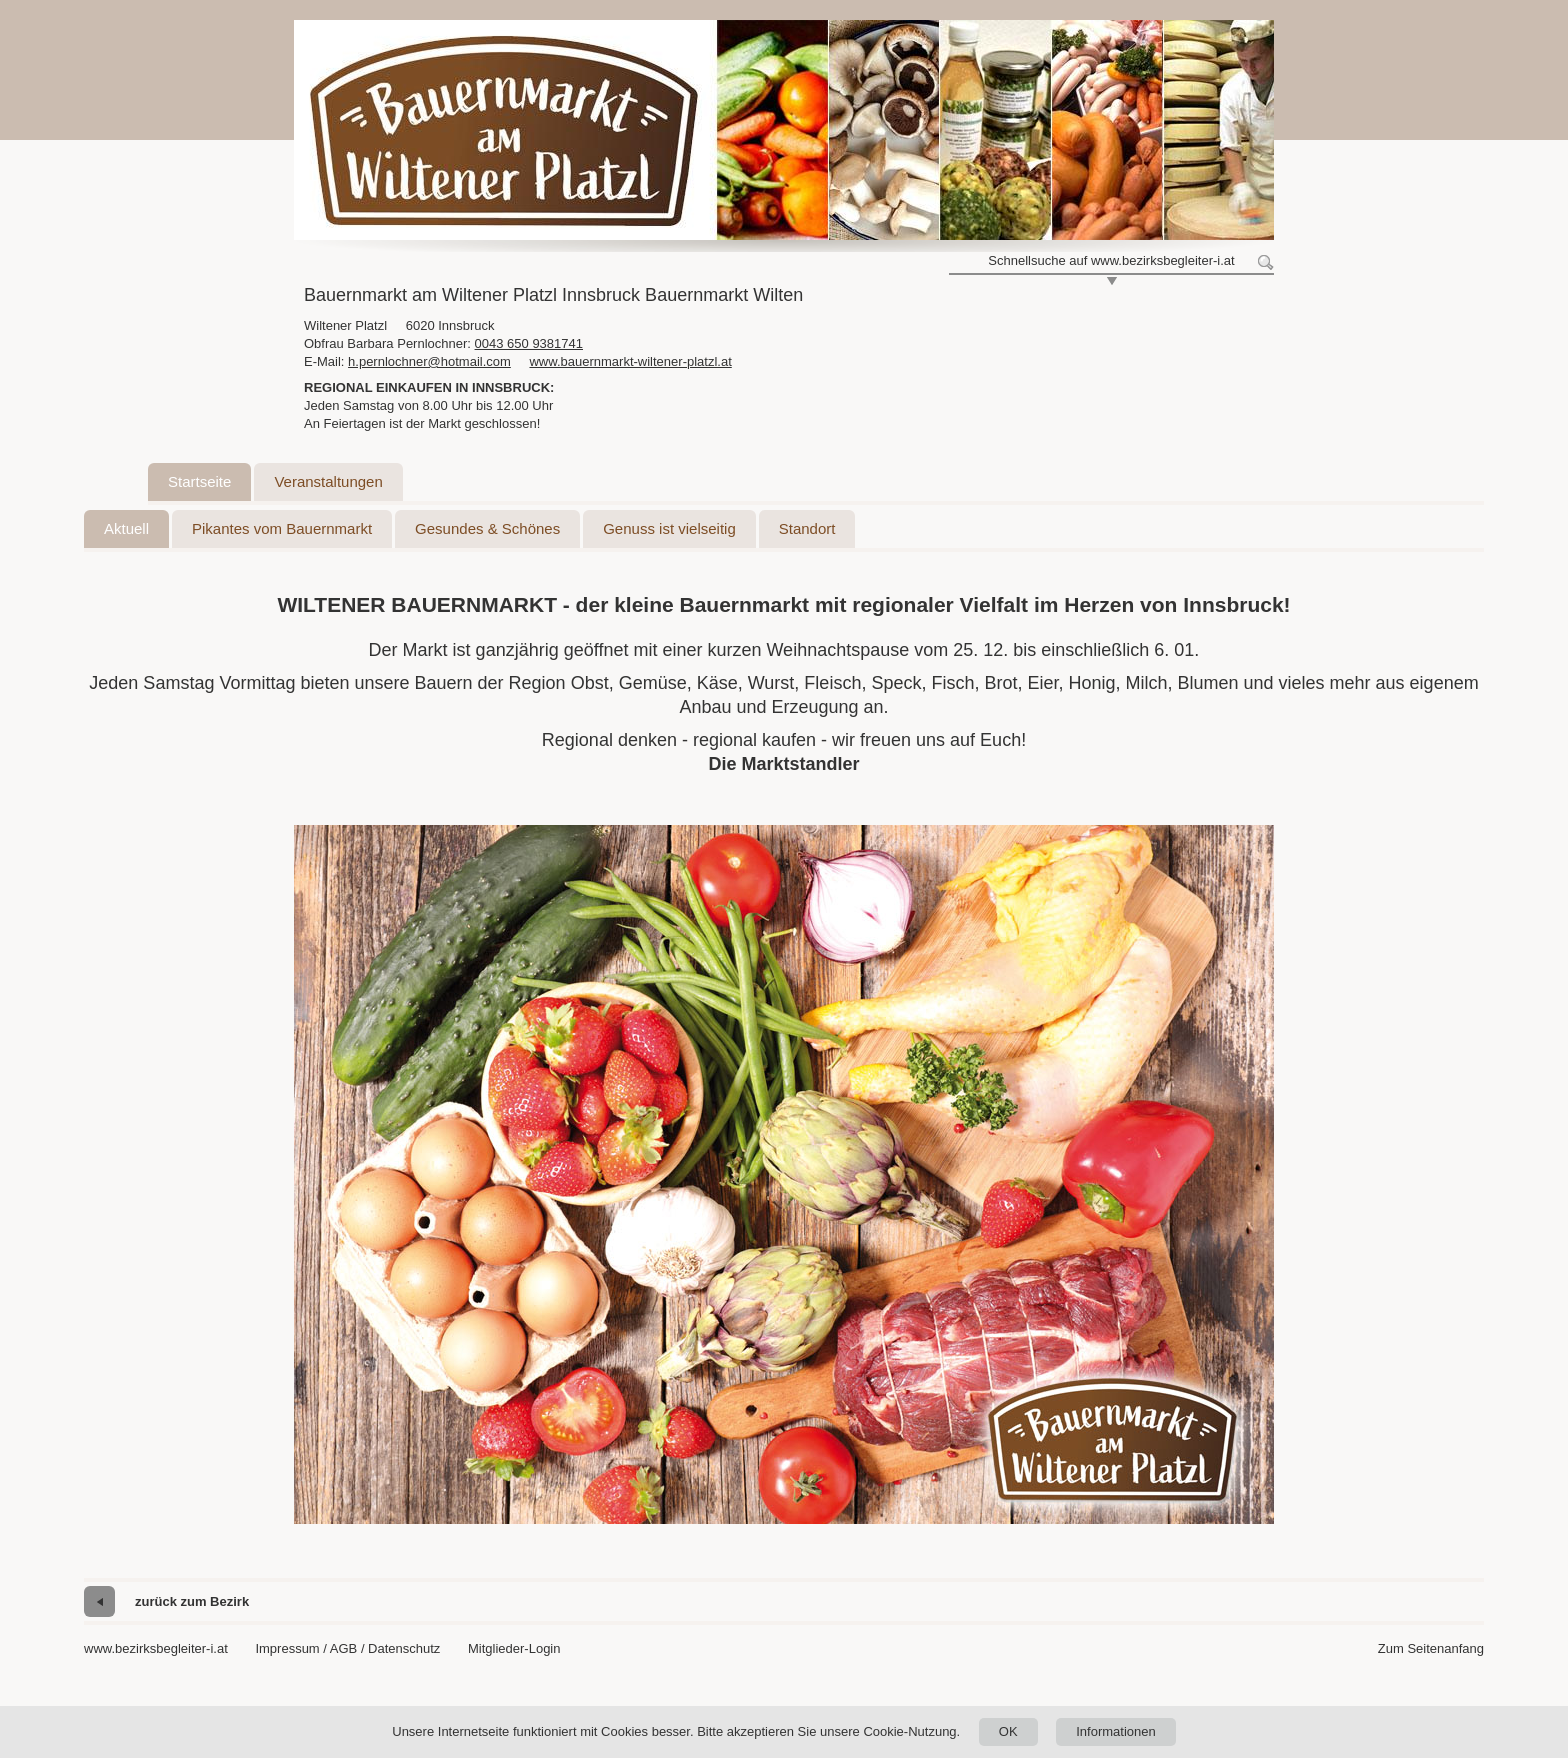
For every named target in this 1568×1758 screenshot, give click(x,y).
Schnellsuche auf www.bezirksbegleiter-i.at (1111, 260)
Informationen (1116, 1731)
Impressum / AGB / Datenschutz (347, 1648)
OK (1008, 1731)
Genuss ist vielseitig (669, 528)
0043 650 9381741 (529, 343)
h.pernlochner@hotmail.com (429, 361)
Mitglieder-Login (514, 1648)
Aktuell (126, 528)
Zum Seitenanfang (1431, 1648)
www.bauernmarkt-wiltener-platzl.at (630, 361)
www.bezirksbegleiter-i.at (156, 1648)
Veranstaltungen (328, 481)
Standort (807, 528)
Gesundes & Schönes (487, 528)
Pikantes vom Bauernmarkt (282, 528)
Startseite (199, 481)
